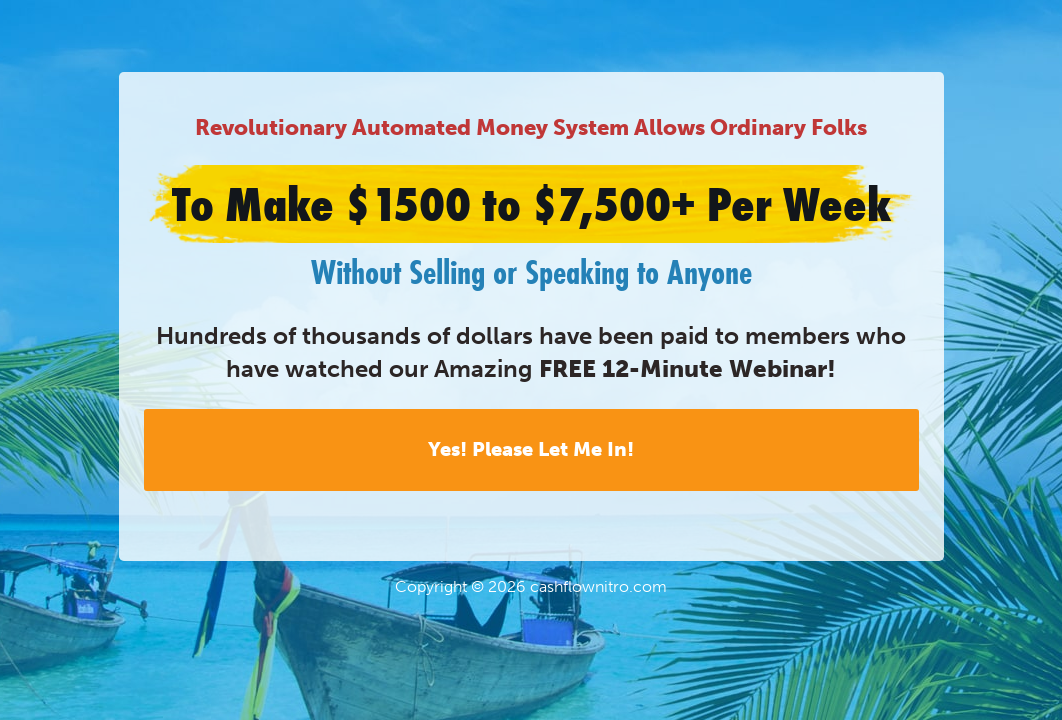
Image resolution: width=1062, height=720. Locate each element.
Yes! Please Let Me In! (531, 449)
